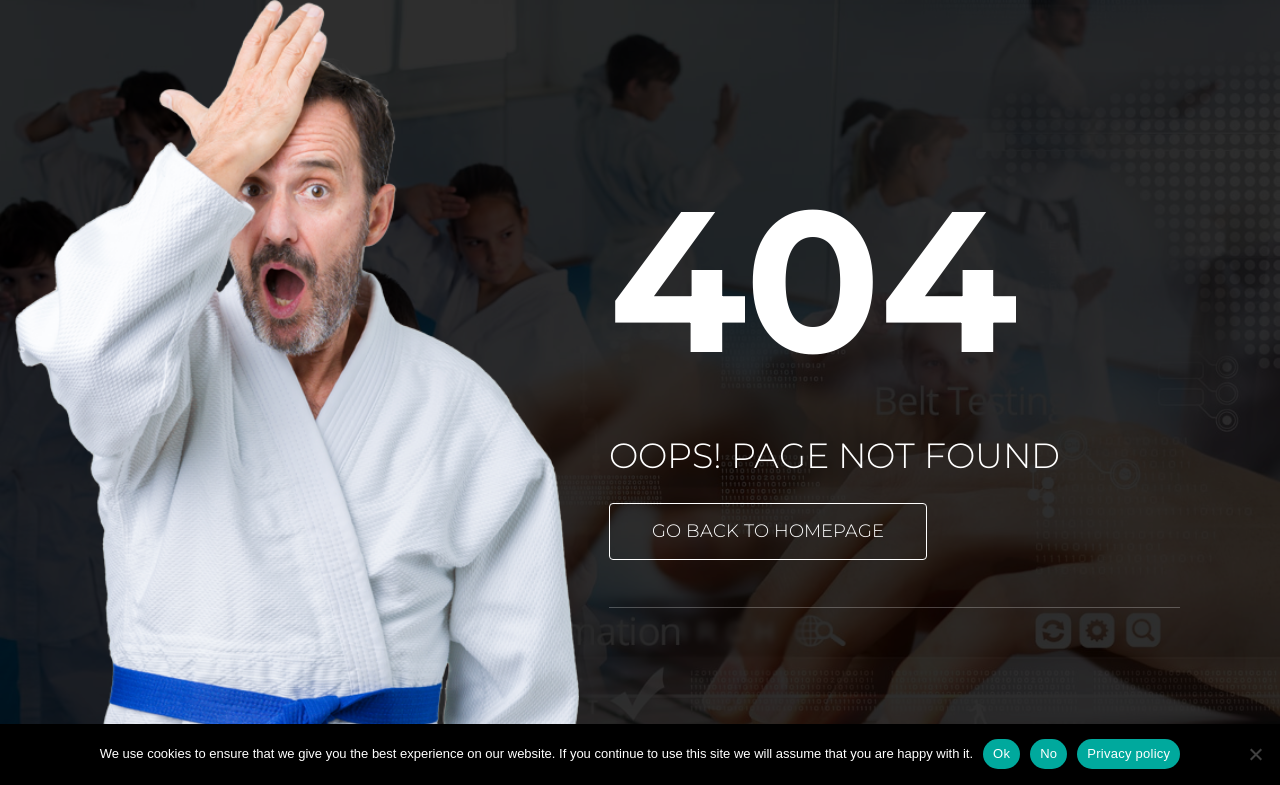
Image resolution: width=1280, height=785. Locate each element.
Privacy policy (1128, 753)
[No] (1255, 754)
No (1048, 753)
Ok (1001, 753)
